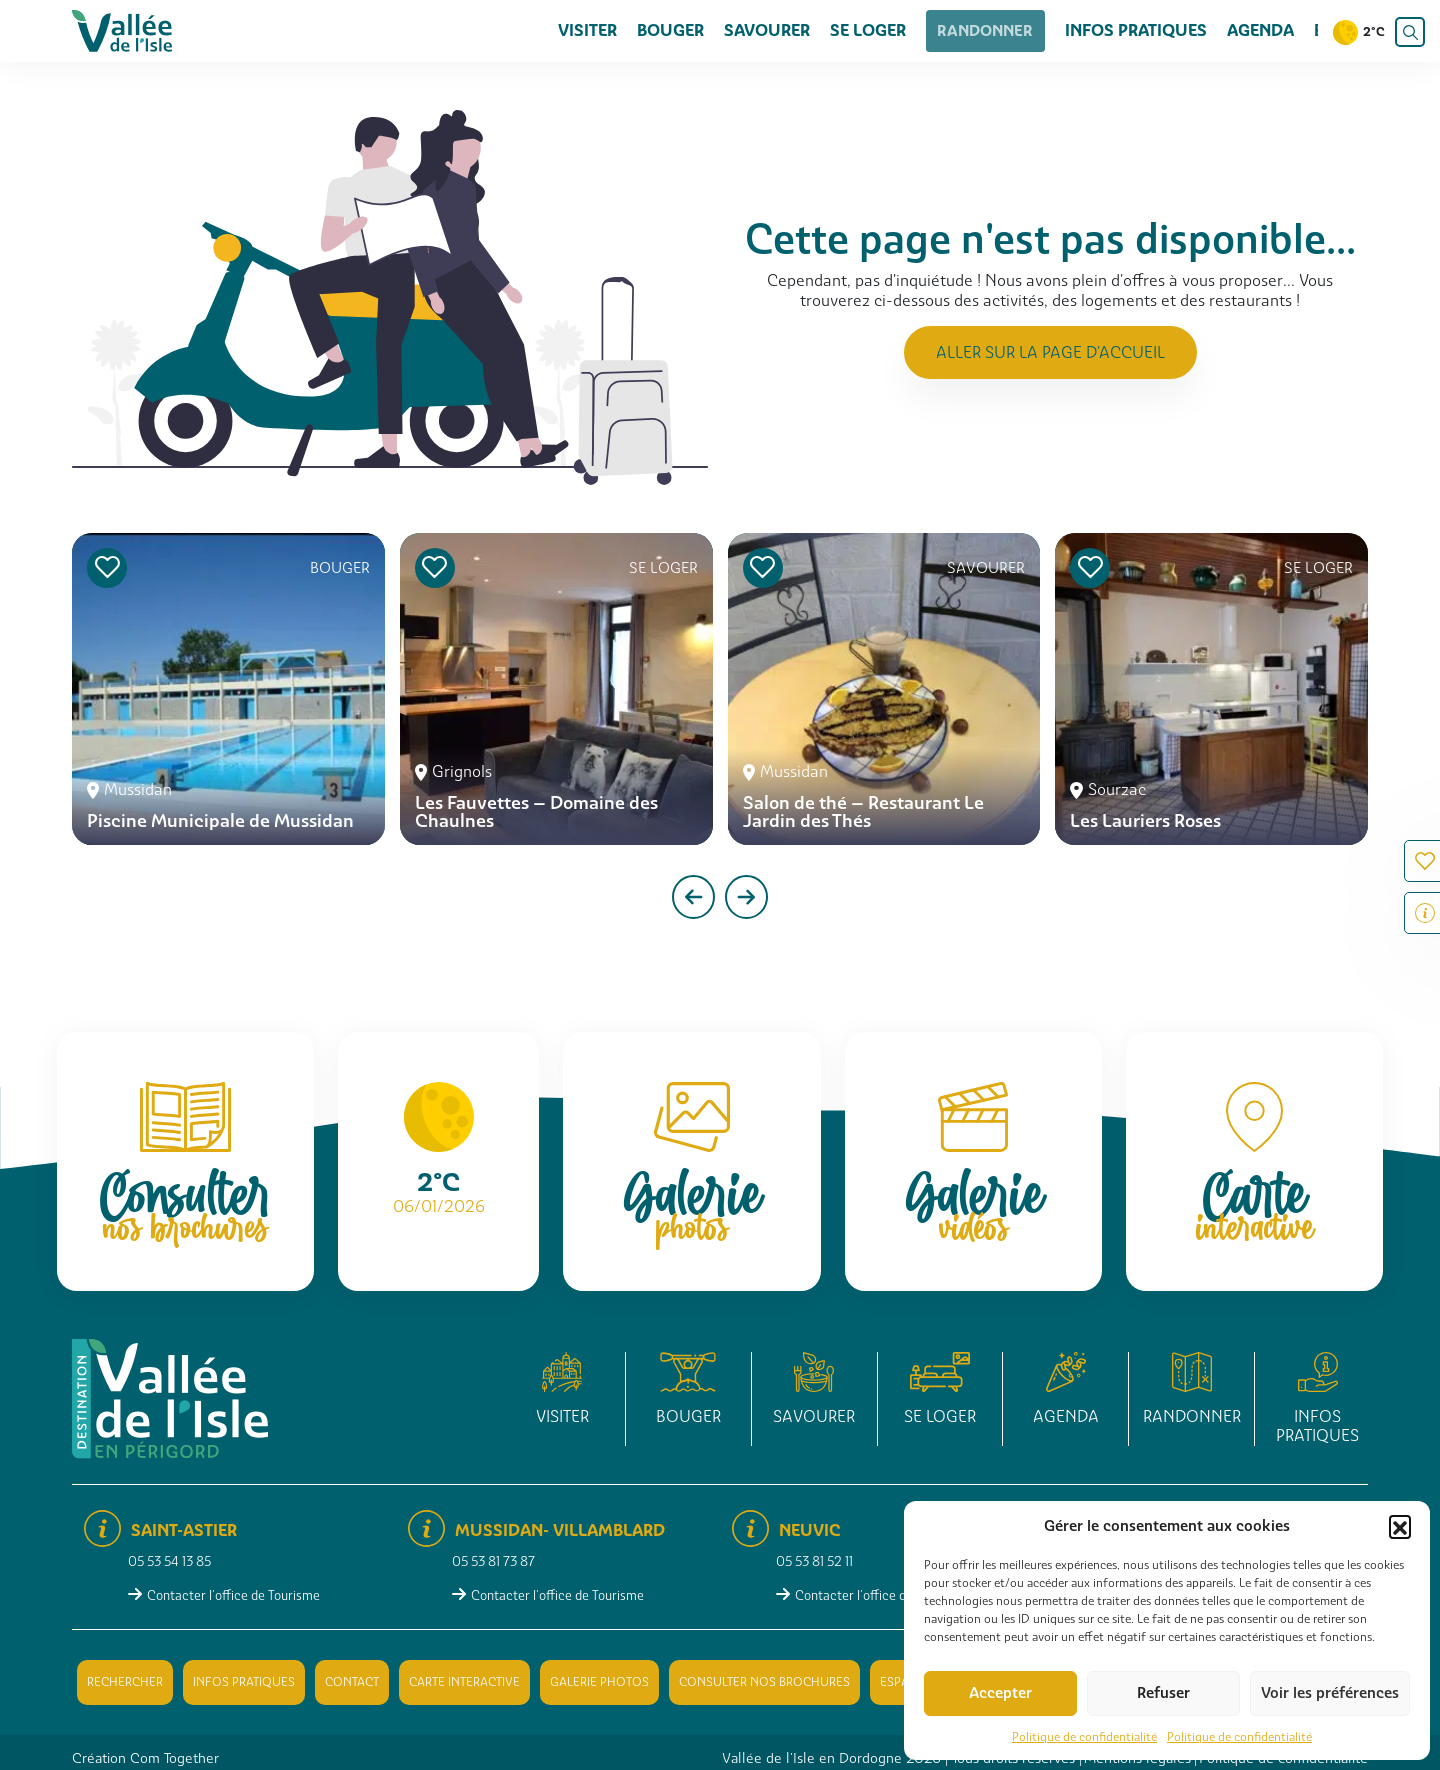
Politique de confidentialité (1084, 1737)
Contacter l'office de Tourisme (233, 1595)
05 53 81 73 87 (493, 1561)
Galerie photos (599, 1682)
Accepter (1000, 1693)
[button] (1400, 1526)
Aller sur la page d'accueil (1050, 352)
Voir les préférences (1330, 1693)
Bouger (688, 30)
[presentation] (693, 897)
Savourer (785, 30)
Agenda (1260, 30)
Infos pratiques (1136, 30)
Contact (352, 1682)
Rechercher (125, 1682)
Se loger (886, 30)
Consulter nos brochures (764, 1682)
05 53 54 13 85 (169, 1561)
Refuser (1163, 1693)
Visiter (605, 30)
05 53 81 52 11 (814, 1561)
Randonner (994, 30)
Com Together (174, 1758)
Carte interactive (464, 1682)
